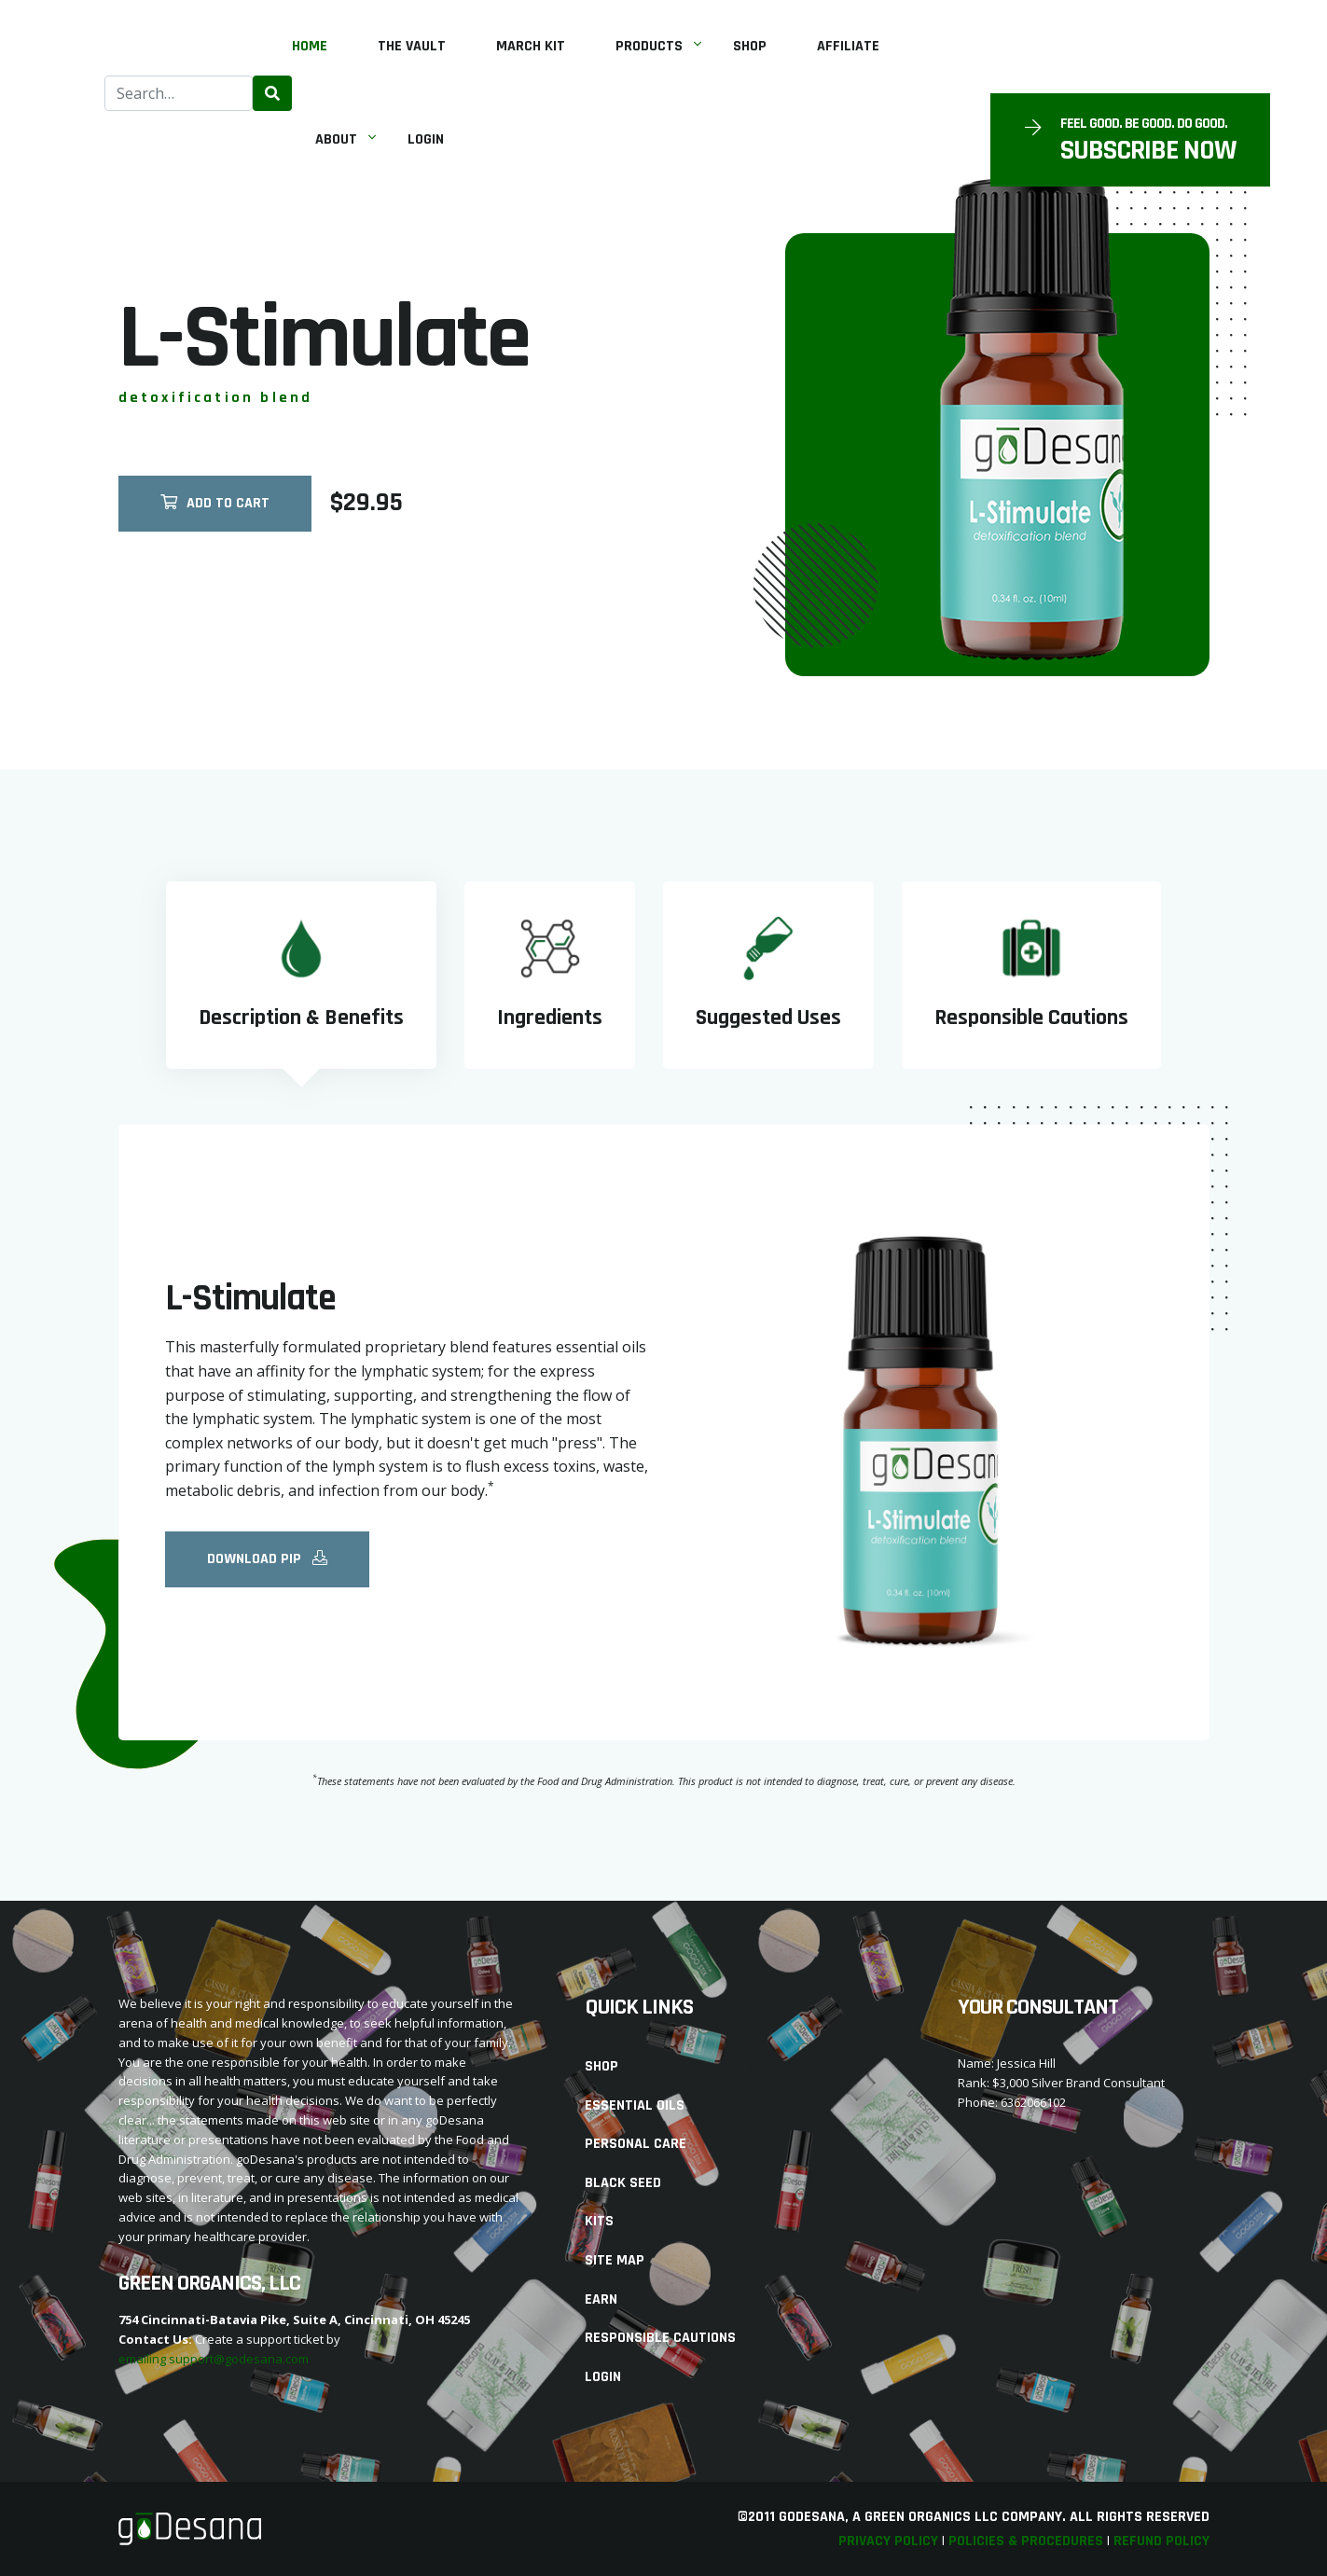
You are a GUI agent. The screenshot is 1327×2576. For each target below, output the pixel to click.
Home (309, 46)
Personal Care (635, 2144)
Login (426, 139)
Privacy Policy (888, 2541)
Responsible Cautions (660, 2337)
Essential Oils (634, 2105)
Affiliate (848, 46)
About (336, 139)
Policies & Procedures (1025, 2541)
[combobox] (178, 93)
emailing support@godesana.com (213, 2358)
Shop (750, 46)
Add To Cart (215, 509)
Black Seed (623, 2183)
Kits (599, 2221)
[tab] (301, 975)
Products (649, 46)
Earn (601, 2299)
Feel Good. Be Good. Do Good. (1143, 124)
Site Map (614, 2260)
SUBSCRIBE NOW (1148, 150)
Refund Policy (1161, 2541)
